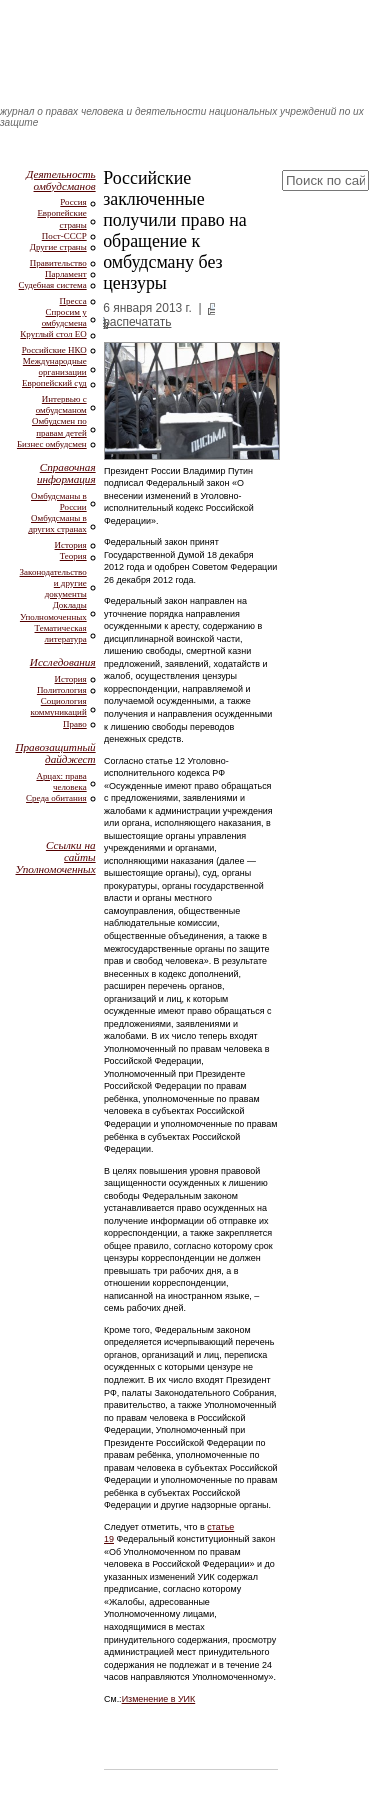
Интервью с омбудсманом (61, 404)
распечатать (137, 322)
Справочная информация (66, 473)
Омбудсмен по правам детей (59, 426)
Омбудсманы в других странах (57, 523)
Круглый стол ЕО (53, 334)
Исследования (63, 662)
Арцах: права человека (61, 781)
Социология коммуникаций (59, 706)
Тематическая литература (61, 633)
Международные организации (55, 366)
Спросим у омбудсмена (64, 317)
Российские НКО (54, 350)
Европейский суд (54, 383)
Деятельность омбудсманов (60, 180)
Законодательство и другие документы (53, 583)
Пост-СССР (64, 236)
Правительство (58, 263)
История (71, 545)
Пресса (73, 301)
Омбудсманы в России (59, 501)
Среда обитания (56, 798)
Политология (62, 690)
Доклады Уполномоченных (53, 610)
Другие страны (58, 247)
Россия (73, 202)
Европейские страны (61, 218)
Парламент (66, 274)
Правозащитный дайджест (55, 753)
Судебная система (53, 285)
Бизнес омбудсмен (52, 444)
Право (75, 724)
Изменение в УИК (159, 1699)
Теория (73, 556)
